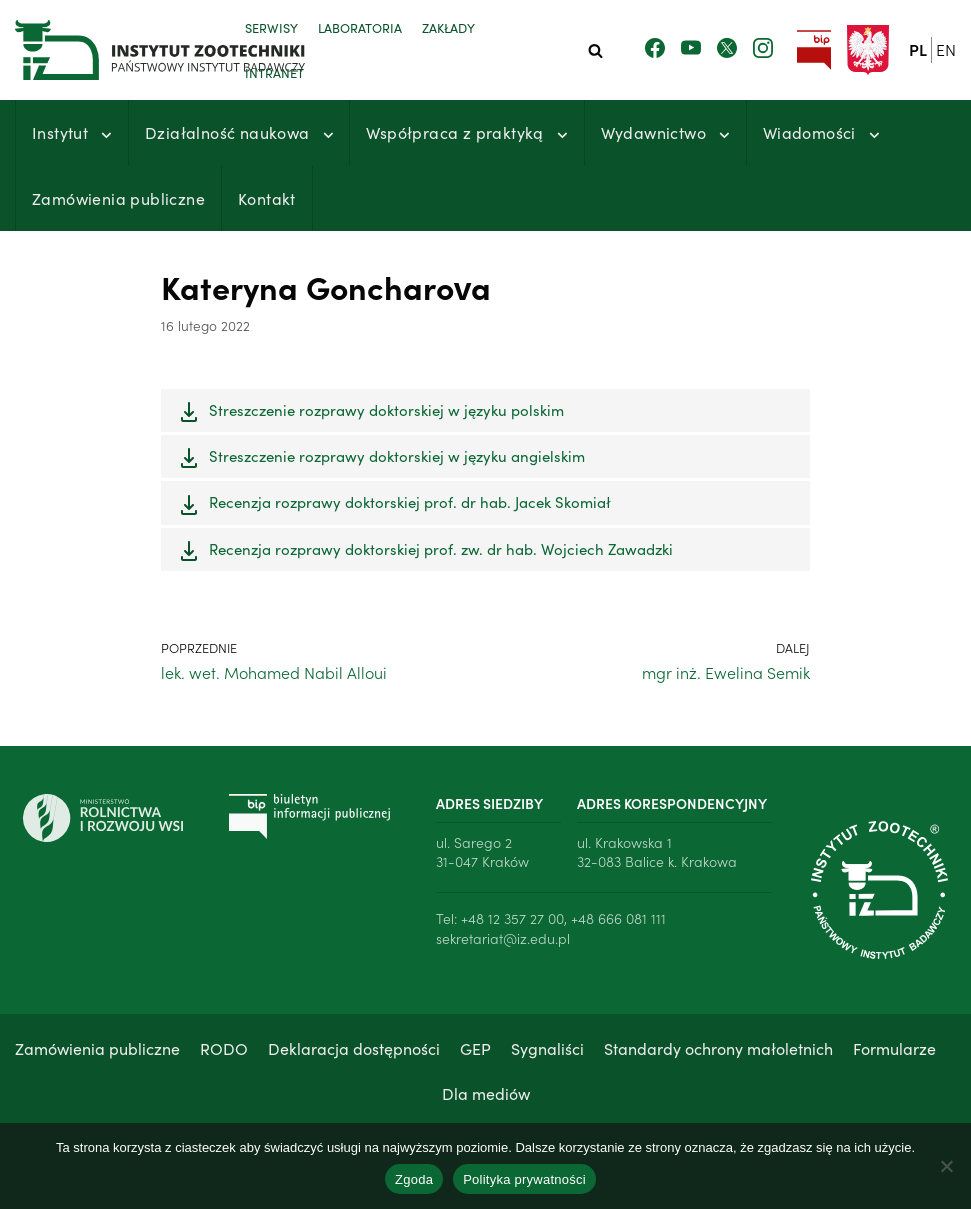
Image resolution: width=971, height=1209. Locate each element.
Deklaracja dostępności (354, 1048)
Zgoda (414, 1179)
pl (918, 49)
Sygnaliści (547, 1048)
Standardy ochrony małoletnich (718, 1048)
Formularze (894, 1048)
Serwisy (271, 27)
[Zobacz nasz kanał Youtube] (691, 49)
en (946, 49)
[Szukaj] (595, 50)
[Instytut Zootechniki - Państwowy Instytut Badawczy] (115, 50)
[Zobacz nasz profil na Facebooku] (655, 49)
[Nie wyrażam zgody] (946, 1166)
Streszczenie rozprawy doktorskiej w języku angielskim (397, 455)
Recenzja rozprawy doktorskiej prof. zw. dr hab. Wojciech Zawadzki (441, 548)
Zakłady (448, 27)
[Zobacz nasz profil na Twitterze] (727, 49)
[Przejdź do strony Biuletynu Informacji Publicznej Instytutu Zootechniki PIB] (814, 50)
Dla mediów (486, 1093)
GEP (475, 1048)
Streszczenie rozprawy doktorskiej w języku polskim (386, 409)
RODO (224, 1048)
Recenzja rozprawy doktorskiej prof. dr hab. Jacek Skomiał (410, 502)
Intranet (274, 72)
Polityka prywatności (524, 1179)
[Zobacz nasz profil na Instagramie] (763, 49)
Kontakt (267, 198)
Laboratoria (360, 27)
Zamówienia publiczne (118, 198)
